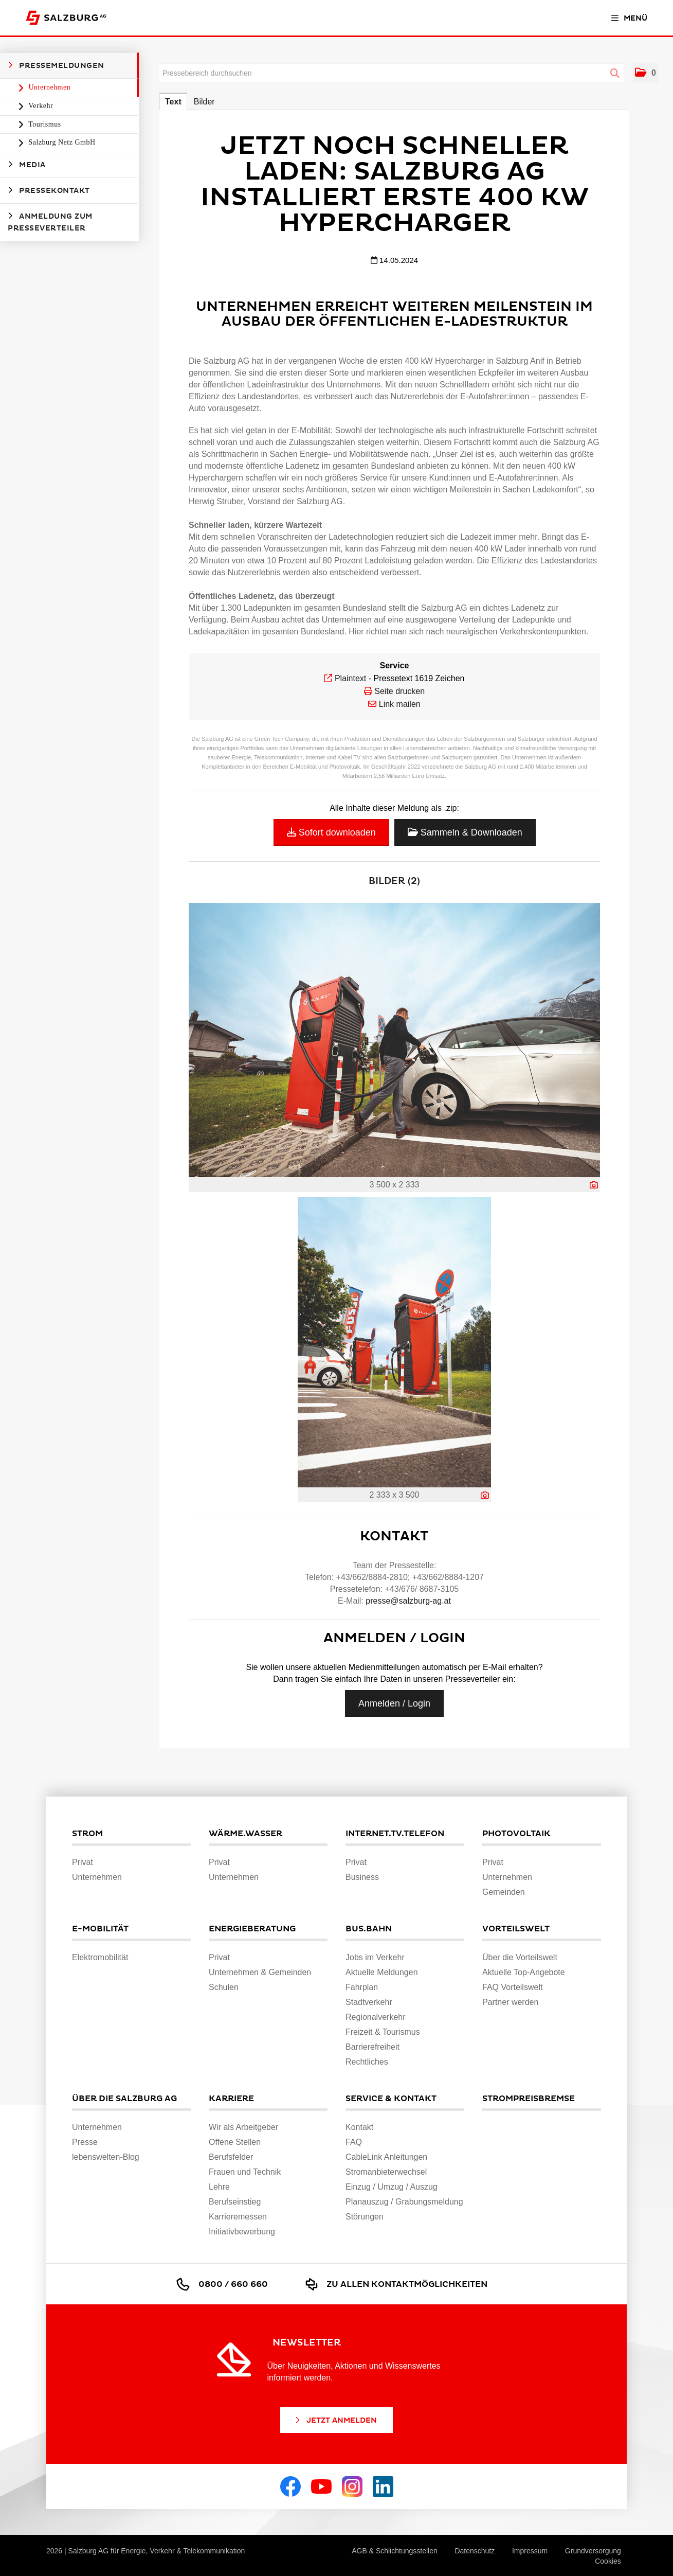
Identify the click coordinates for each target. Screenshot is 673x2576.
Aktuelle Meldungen (381, 1972)
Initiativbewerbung (242, 2231)
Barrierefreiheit (372, 2046)
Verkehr (40, 106)
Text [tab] (173, 101)
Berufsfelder (231, 2157)
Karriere (231, 2098)
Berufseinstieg (235, 2201)
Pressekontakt (49, 190)
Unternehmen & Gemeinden (260, 1972)
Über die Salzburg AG (124, 2098)
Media (27, 164)
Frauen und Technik (245, 2172)
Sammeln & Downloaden (465, 832)
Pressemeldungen (56, 65)
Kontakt (359, 2127)
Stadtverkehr (368, 2002)
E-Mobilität (100, 1929)
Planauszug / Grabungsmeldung (404, 2201)
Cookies (608, 2561)
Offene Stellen (235, 2142)
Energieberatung (252, 1929)
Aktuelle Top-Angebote (523, 1972)
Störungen (364, 2216)
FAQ (353, 2142)
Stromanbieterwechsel (386, 2172)
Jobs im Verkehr (375, 1957)
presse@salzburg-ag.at (408, 1600)
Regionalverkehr (375, 2017)
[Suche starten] (615, 73)
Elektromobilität (100, 1957)
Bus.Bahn (368, 1929)
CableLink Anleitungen (386, 2157)
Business (362, 1877)
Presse (85, 2142)
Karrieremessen (238, 2216)
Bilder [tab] (204, 101)
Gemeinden (503, 1892)
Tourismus (44, 124)
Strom (87, 1833)
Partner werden (510, 2002)
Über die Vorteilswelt (519, 1957)
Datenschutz (474, 2551)
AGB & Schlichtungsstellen (395, 2551)
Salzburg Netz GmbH (61, 142)
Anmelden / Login (394, 1703)
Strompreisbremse (528, 2098)
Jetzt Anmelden (335, 2420)
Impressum (530, 2551)
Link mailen (400, 704)
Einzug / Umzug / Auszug (391, 2186)
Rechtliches (366, 2061)
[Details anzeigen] (594, 1185)
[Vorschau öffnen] (394, 1040)
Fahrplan (361, 1987)
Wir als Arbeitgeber (243, 2127)
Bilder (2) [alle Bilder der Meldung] (394, 881)
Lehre (219, 2186)
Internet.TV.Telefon (394, 1833)
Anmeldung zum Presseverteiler (50, 222)
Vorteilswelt (516, 1929)
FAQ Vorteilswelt (512, 1987)
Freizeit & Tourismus (382, 2032)
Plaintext (350, 678)
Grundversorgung (593, 2551)
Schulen (224, 1987)
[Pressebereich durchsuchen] (391, 73)
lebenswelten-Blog (105, 2157)
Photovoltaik (516, 1833)
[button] (645, 73)
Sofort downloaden (331, 832)
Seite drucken (399, 691)
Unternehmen (49, 87)
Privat (82, 1862)
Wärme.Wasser (245, 1833)
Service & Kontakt (390, 2098)
